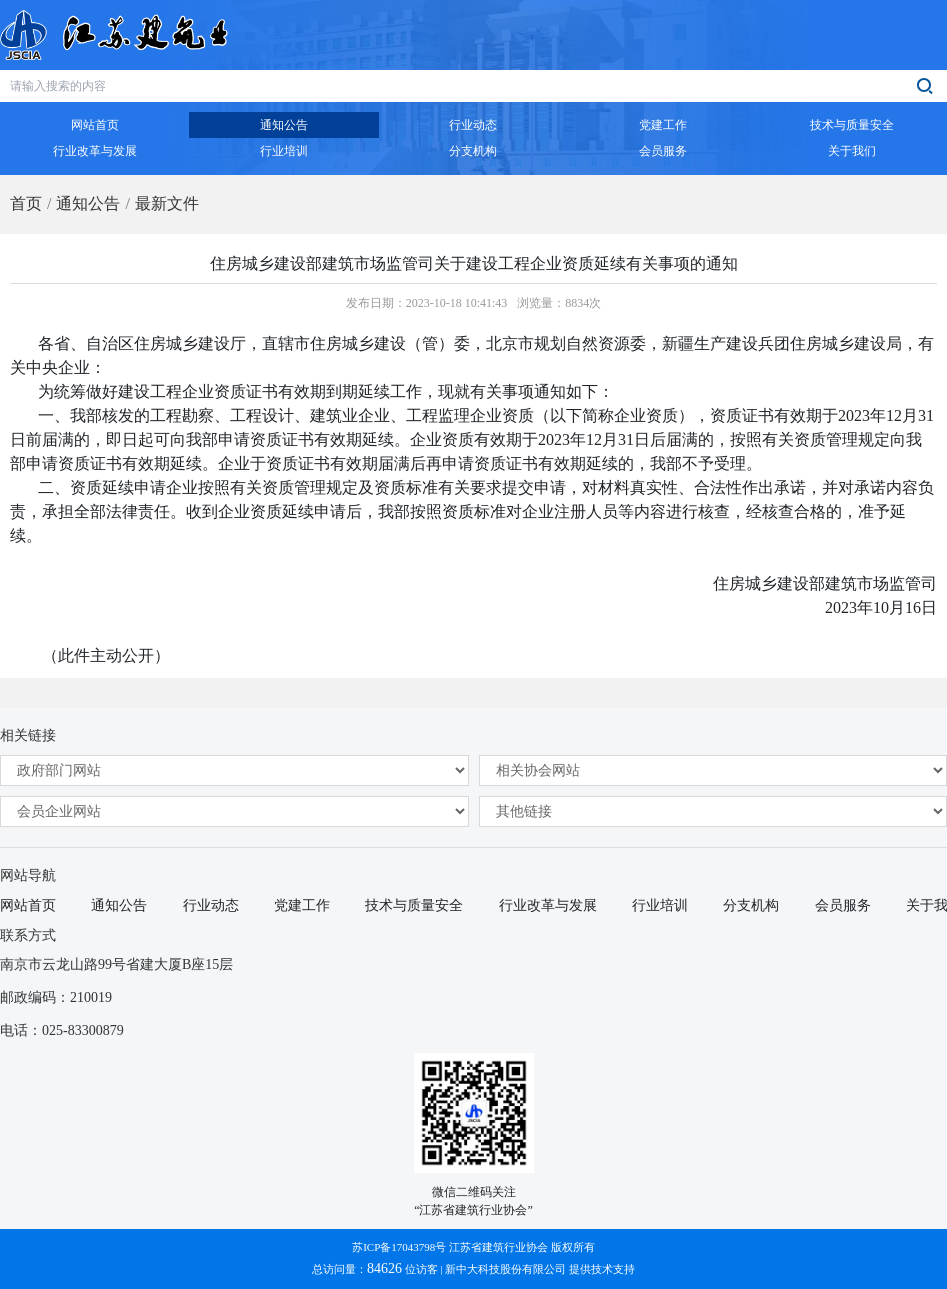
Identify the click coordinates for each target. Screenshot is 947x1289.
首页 (26, 203)
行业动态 (211, 905)
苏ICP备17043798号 (399, 1247)
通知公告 (88, 203)
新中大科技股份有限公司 (505, 1269)
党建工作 (302, 905)
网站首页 (28, 905)
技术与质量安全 (414, 905)
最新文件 (167, 203)
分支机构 (751, 905)
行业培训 (660, 905)
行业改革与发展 (548, 905)
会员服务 (843, 905)
